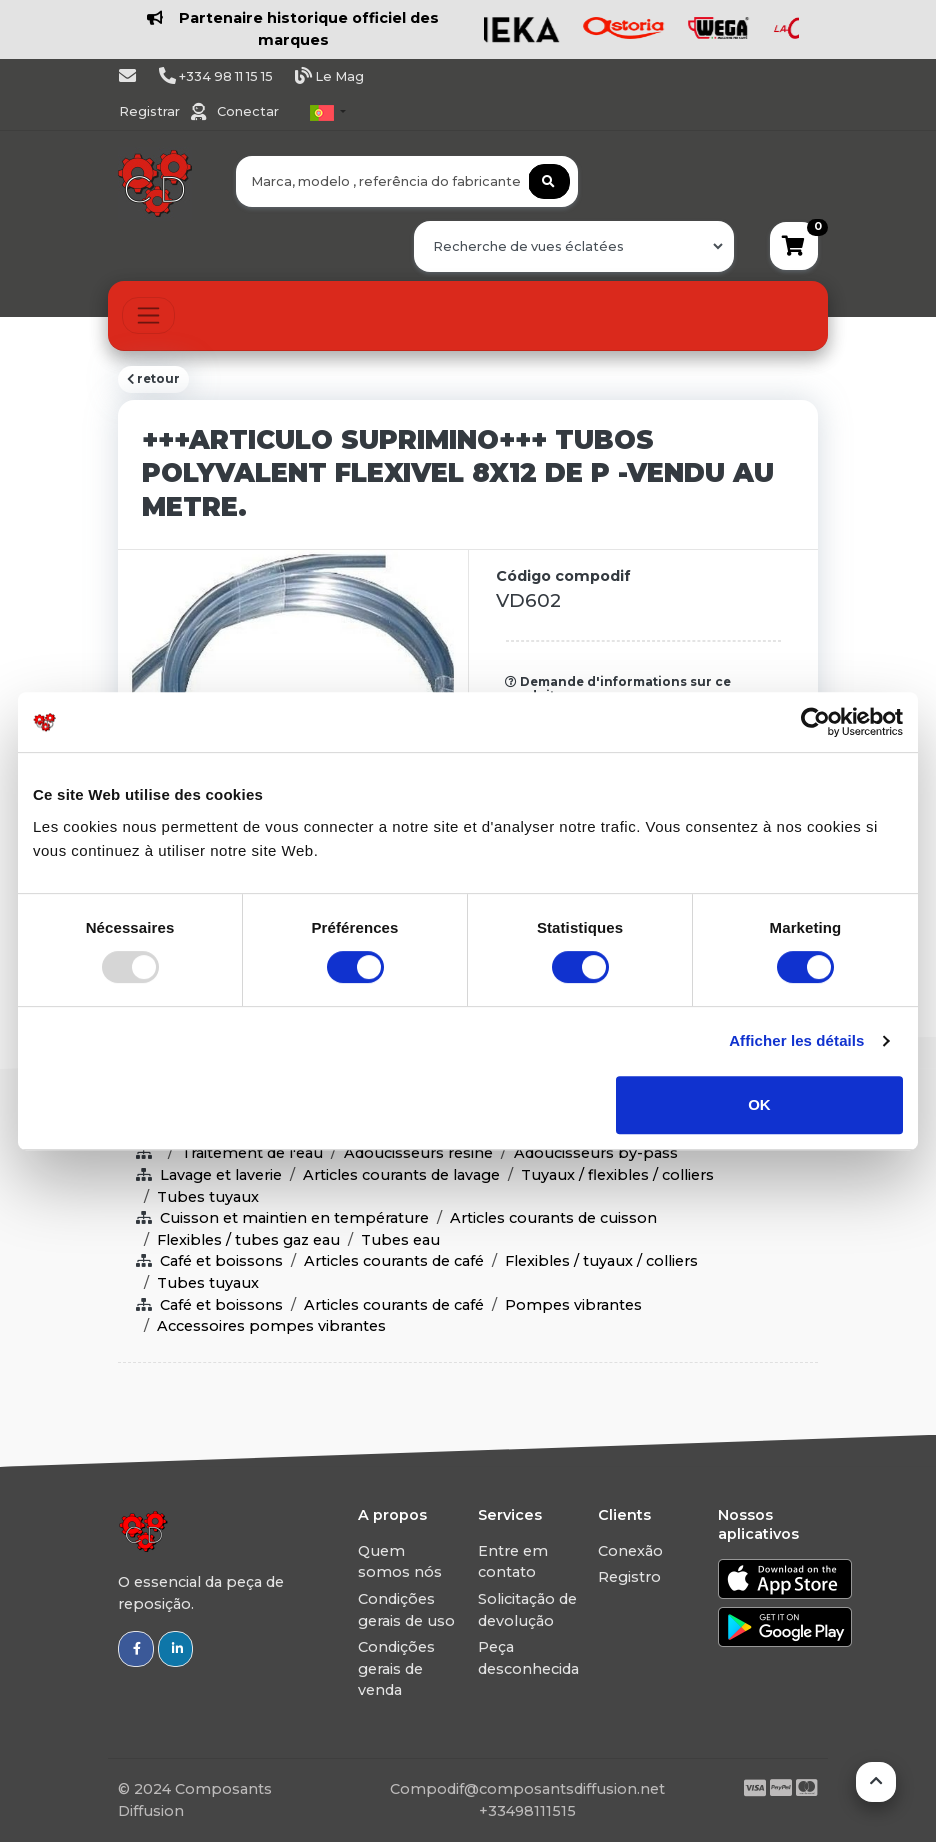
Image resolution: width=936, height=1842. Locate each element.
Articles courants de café (394, 1261)
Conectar (248, 111)
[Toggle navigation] (148, 315)
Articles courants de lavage (401, 1175)
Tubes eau (400, 1240)
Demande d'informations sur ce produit (618, 689)
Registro (629, 1577)
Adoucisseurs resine (418, 1153)
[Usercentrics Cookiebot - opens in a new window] (815, 722)
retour (153, 379)
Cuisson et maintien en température (294, 1218)
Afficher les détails (796, 1040)
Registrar (151, 111)
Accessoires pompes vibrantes (271, 1326)
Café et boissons (221, 1261)
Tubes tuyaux (208, 1197)
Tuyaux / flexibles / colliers (617, 1175)
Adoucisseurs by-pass (596, 1153)
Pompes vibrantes (573, 1305)
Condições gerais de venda (396, 1668)
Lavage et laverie (221, 1175)
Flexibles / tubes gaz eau (248, 1240)
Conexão (630, 1551)
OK (759, 1104)
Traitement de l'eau (252, 1153)
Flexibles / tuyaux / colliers (601, 1261)
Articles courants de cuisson (553, 1218)
